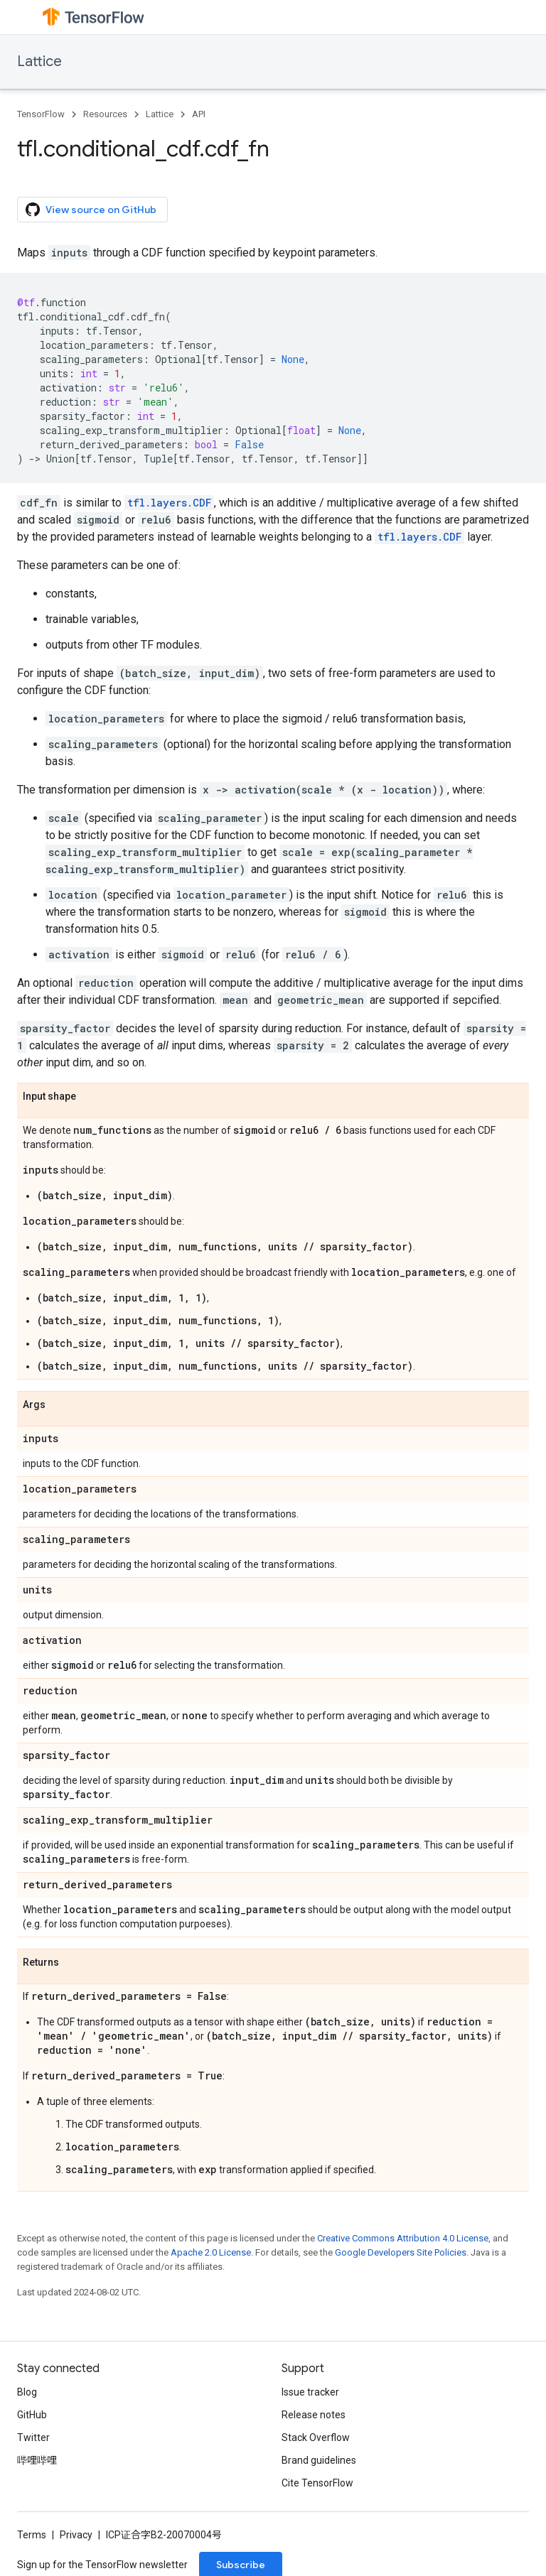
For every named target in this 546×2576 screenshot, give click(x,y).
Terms (31, 2534)
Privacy (76, 2534)
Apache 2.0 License (211, 2252)
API (198, 114)
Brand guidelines (319, 2460)
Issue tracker (310, 2392)
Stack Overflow (316, 2437)
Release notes (314, 2414)
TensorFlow (41, 114)
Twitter (33, 2437)
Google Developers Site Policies (400, 2252)
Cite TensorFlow (317, 2483)
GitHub (32, 2414)
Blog (27, 2392)
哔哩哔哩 (37, 2460)
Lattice (39, 61)
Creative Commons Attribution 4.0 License (402, 2238)
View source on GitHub (91, 209)
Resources (105, 114)
